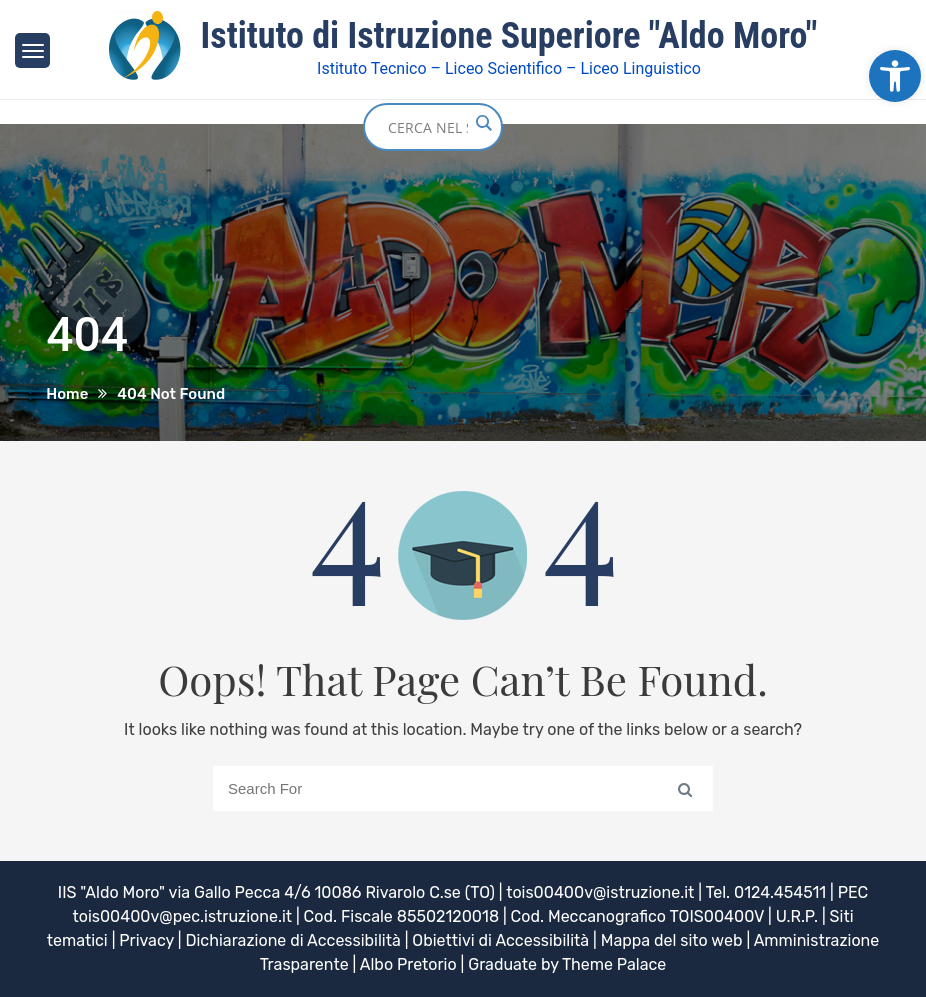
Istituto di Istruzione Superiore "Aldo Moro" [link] (509, 36)
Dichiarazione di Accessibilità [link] (292, 940)
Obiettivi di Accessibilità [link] (500, 940)
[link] (895, 76)
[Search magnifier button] (483, 123)
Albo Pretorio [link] (408, 964)
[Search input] (428, 127)
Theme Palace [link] (614, 964)
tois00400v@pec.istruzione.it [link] (182, 916)
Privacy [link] (146, 940)
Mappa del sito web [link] (672, 940)
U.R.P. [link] (797, 916)
